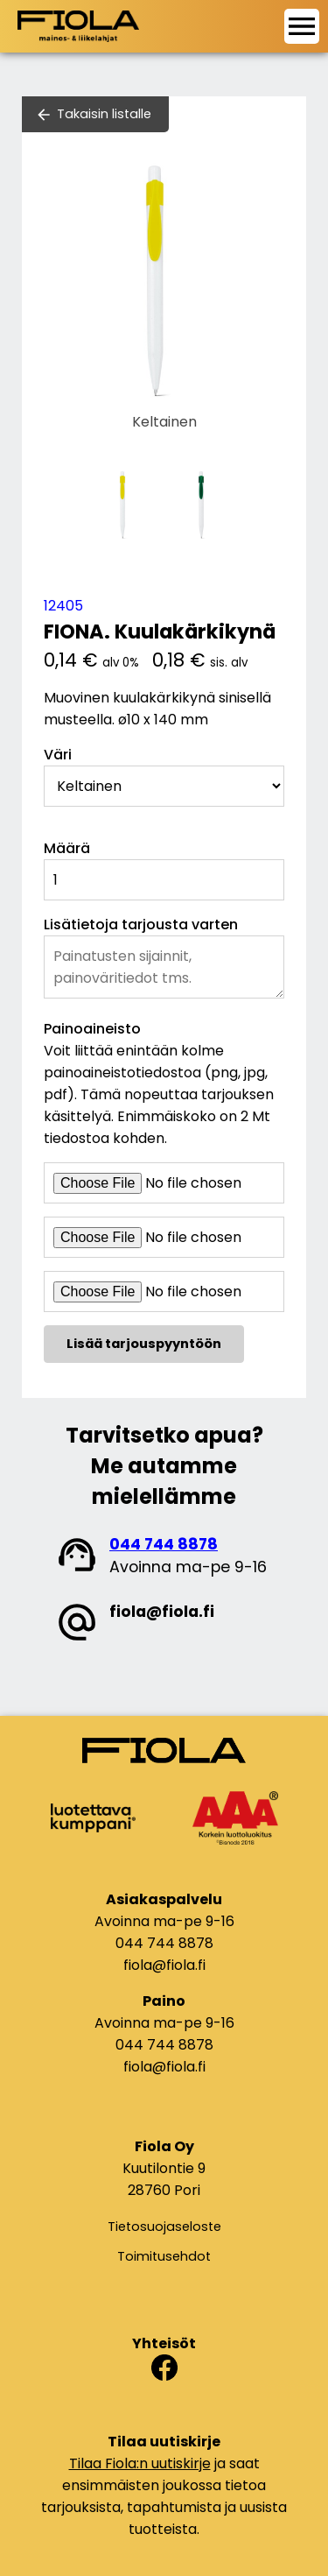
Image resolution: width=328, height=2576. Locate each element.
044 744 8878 (163, 1544)
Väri (58, 755)
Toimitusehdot (164, 2256)
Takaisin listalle (104, 114)
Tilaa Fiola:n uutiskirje (140, 2463)
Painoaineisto (92, 1029)
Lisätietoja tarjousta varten (141, 924)
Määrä (67, 848)
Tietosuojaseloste (164, 2226)
